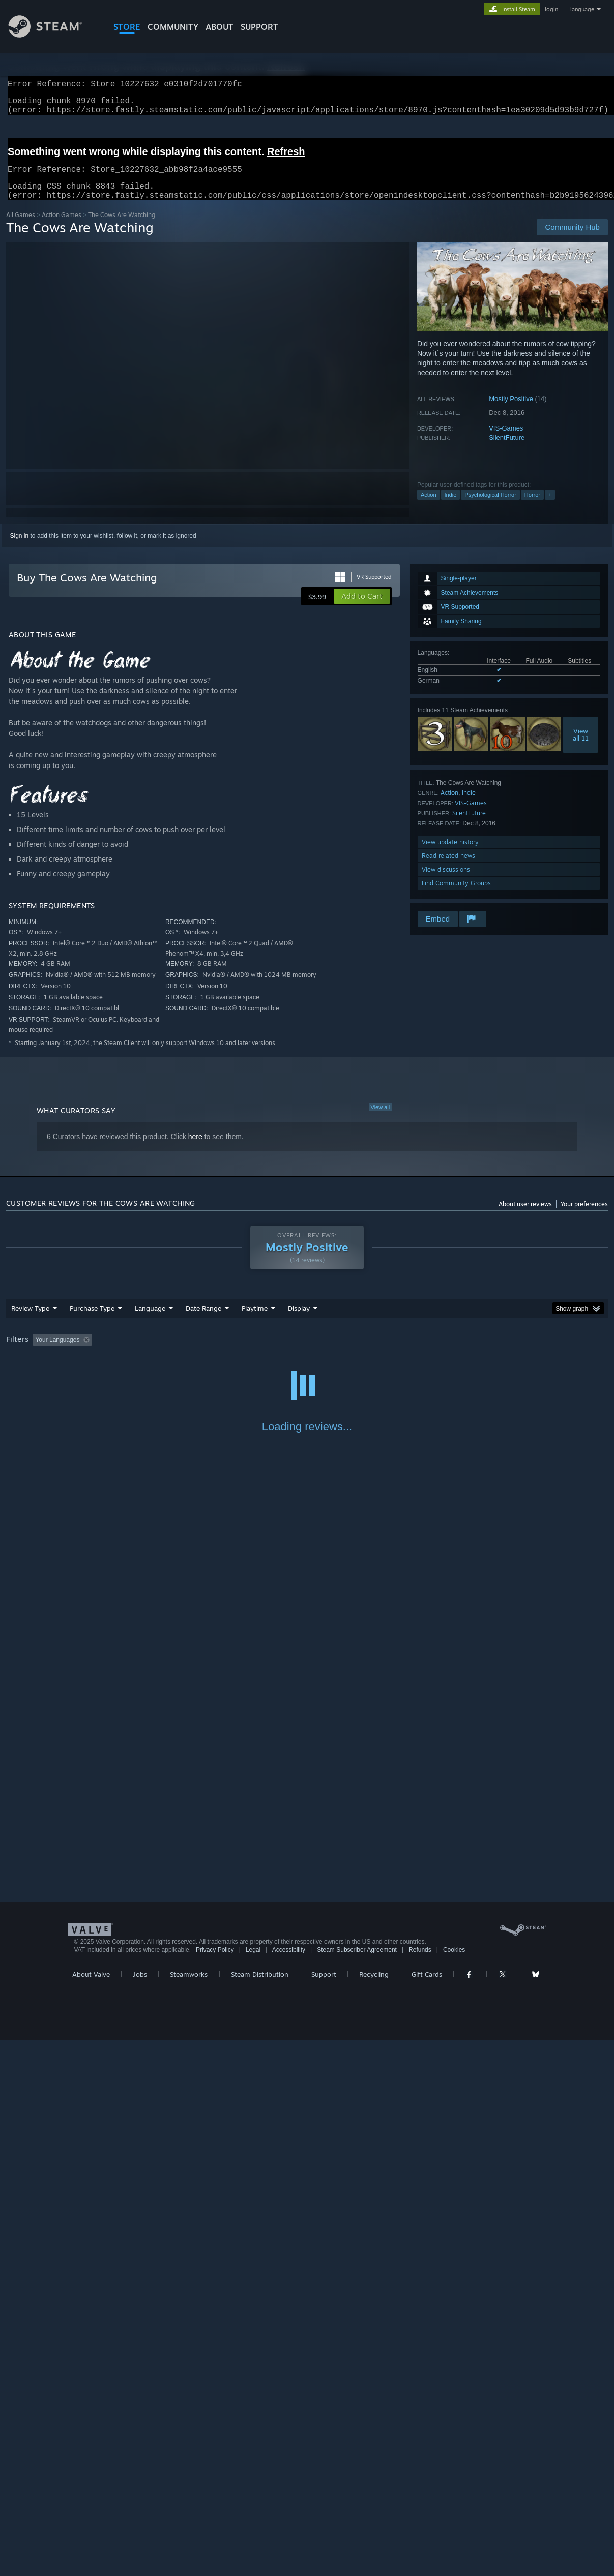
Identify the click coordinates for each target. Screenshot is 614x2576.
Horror (532, 507)
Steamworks (189, 2510)
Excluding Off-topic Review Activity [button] (160, 1352)
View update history (450, 854)
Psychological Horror (490, 507)
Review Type (30, 1320)
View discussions (446, 881)
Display (299, 1320)
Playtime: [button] (238, 1352)
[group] (307, 1353)
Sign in (19, 547)
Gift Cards (427, 2510)
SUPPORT (259, 27)
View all (380, 1119)
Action (428, 507)
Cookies (454, 2485)
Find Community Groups (456, 895)
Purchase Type (92, 1320)
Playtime (255, 1320)
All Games (20, 227)
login (551, 9)
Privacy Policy (215, 2485)
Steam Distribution (259, 2510)
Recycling (374, 2510)
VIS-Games (506, 440)
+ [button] (549, 507)
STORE (126, 27)
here (195, 1149)
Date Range (203, 1320)
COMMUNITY (173, 27)
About (219, 27)
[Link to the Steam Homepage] (53, 34)
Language (150, 1320)
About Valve (91, 2510)
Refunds (419, 2485)
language (582, 9)
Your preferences (584, 1216)
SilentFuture (506, 449)
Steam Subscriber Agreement (357, 2485)
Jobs (140, 2510)
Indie (451, 507)
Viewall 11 (581, 746)
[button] (362, 608)
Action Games (61, 227)
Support (323, 2510)
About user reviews (525, 1216)
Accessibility (288, 2485)
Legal (253, 2485)
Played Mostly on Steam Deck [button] (312, 1352)
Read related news (448, 868)
